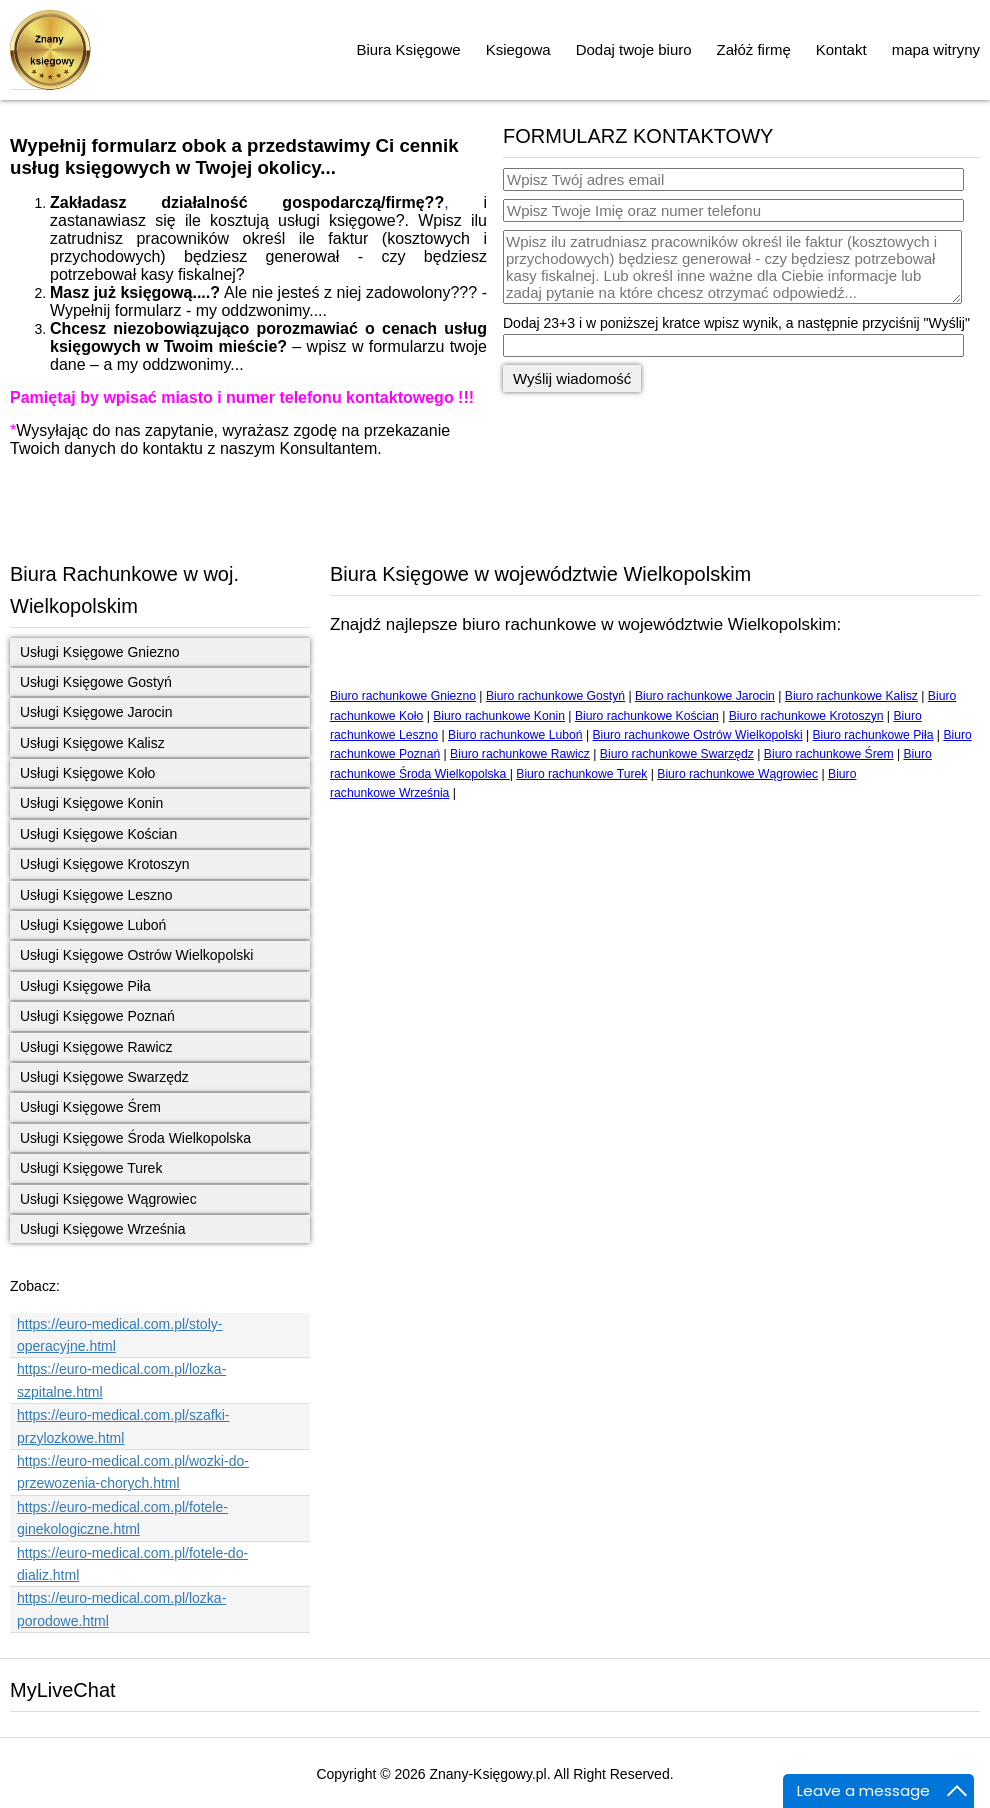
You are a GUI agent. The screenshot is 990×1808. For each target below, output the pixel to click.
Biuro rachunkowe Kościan (647, 716)
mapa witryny (936, 49)
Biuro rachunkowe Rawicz (520, 754)
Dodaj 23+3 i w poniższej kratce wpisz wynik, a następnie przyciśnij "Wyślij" (736, 323)
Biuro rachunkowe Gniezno (403, 696)
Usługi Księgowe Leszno (96, 895)
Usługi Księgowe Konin (91, 803)
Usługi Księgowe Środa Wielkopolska (135, 1138)
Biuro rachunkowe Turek (581, 774)
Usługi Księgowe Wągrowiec (108, 1199)
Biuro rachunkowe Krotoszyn (806, 716)
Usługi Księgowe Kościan (98, 834)
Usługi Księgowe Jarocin (96, 712)
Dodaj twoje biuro (634, 49)
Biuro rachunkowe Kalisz (851, 696)
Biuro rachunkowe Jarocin (705, 696)
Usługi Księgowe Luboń (93, 925)
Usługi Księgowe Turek (91, 1168)
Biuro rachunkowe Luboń (515, 735)
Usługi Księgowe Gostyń (96, 682)
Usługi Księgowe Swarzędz (104, 1077)
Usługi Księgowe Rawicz (96, 1047)
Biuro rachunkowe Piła (873, 735)
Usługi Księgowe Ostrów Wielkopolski (136, 955)
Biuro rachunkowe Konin (499, 716)
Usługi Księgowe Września (102, 1229)
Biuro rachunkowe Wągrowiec (737, 774)
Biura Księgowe (408, 49)
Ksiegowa (518, 49)
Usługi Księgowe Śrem (90, 1107)
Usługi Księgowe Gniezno (100, 652)
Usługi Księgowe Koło (87, 773)
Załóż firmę (754, 49)
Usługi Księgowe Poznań (97, 1016)
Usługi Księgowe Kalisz (92, 743)
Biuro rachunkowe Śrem (829, 754)
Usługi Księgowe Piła (85, 986)
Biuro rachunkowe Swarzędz (677, 754)
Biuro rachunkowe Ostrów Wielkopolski (697, 735)
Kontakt (841, 49)
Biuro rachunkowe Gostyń (555, 696)
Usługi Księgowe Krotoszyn (105, 864)
